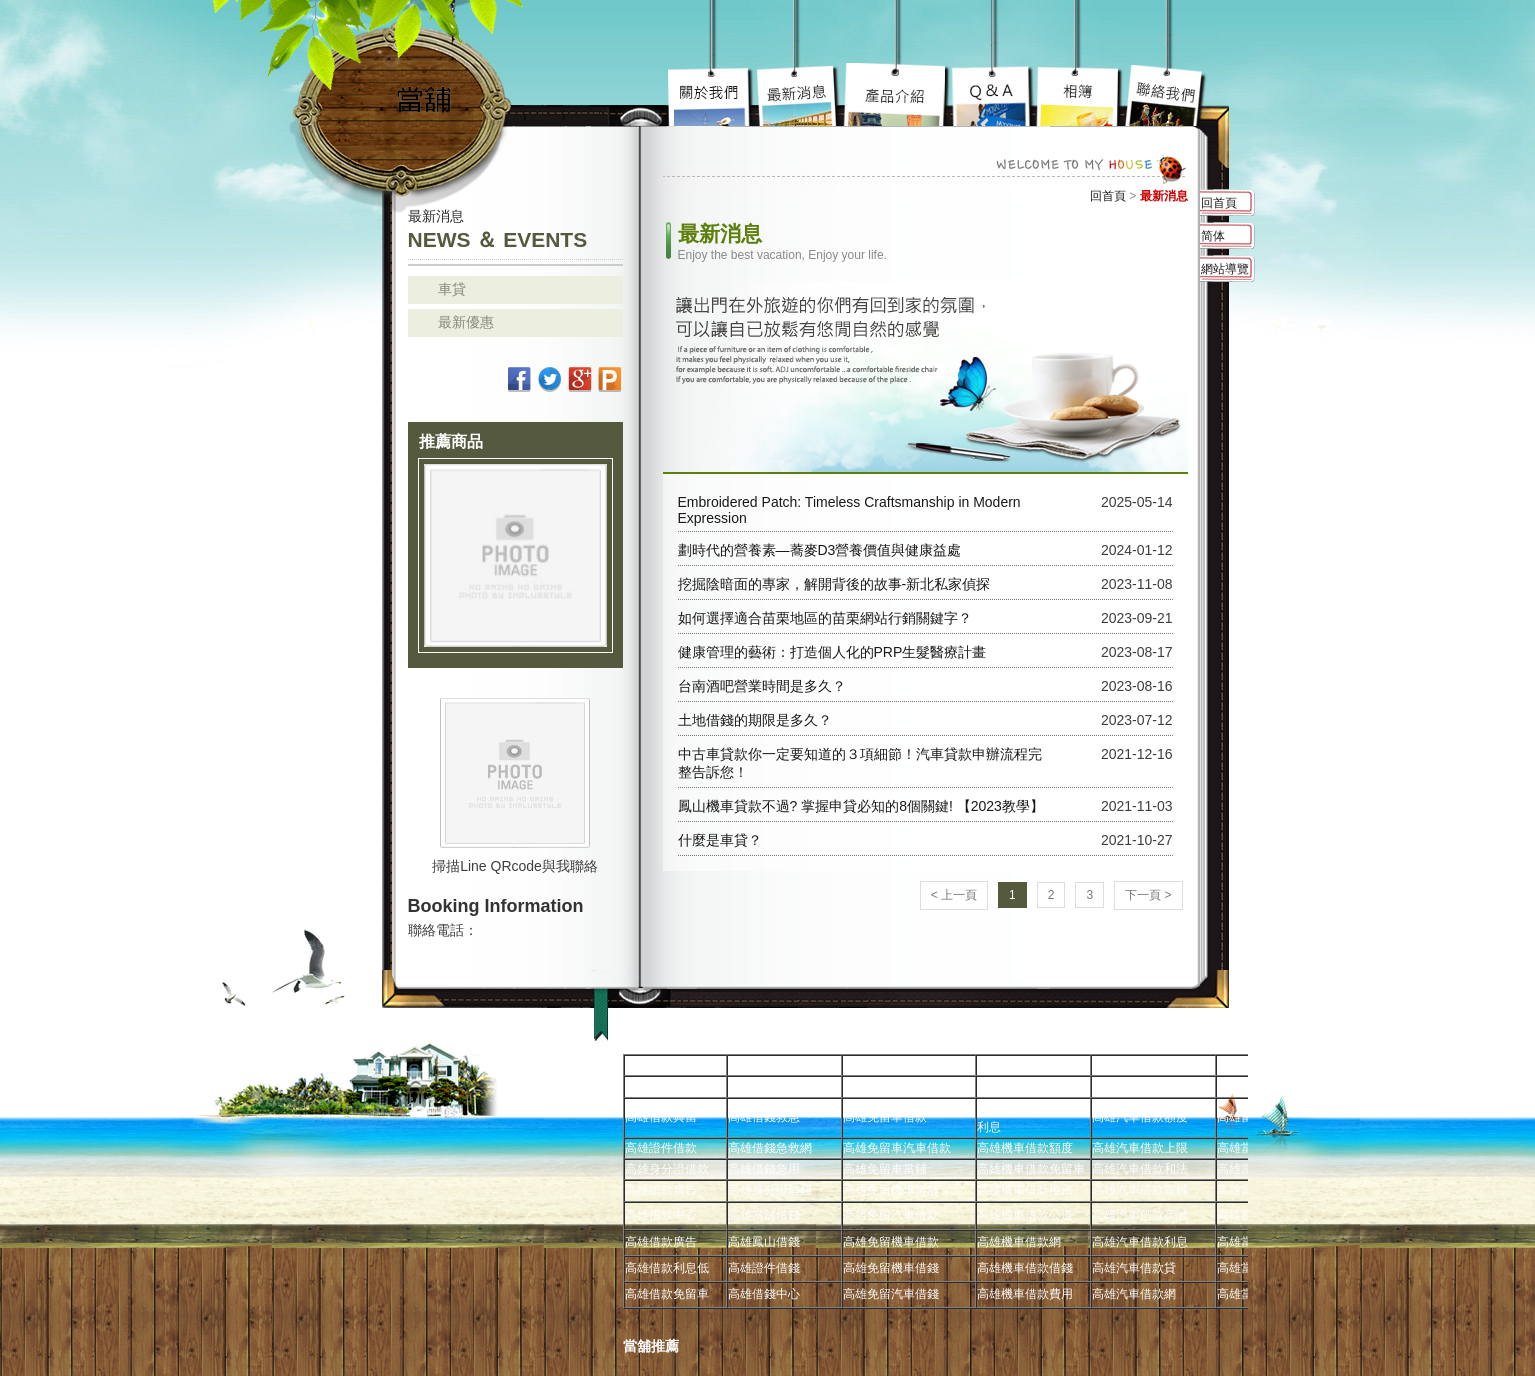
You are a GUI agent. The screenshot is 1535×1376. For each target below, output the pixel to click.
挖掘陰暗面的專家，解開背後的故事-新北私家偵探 (834, 584)
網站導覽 (1225, 269)
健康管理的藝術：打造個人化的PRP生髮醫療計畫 (832, 652)
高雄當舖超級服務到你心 (993, 95)
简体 (1213, 236)
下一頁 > (1148, 895)
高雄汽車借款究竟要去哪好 (897, 95)
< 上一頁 (954, 895)
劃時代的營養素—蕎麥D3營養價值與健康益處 (820, 550)
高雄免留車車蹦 (1079, 95)
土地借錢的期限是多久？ (755, 720)
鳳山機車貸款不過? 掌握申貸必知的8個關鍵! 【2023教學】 (861, 806)
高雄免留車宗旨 (712, 95)
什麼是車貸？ (720, 840)
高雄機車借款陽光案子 (799, 95)
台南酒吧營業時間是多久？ (762, 686)
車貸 (452, 289)
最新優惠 (466, 322)
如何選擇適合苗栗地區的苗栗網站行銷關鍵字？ (825, 618)
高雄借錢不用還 (1165, 95)
